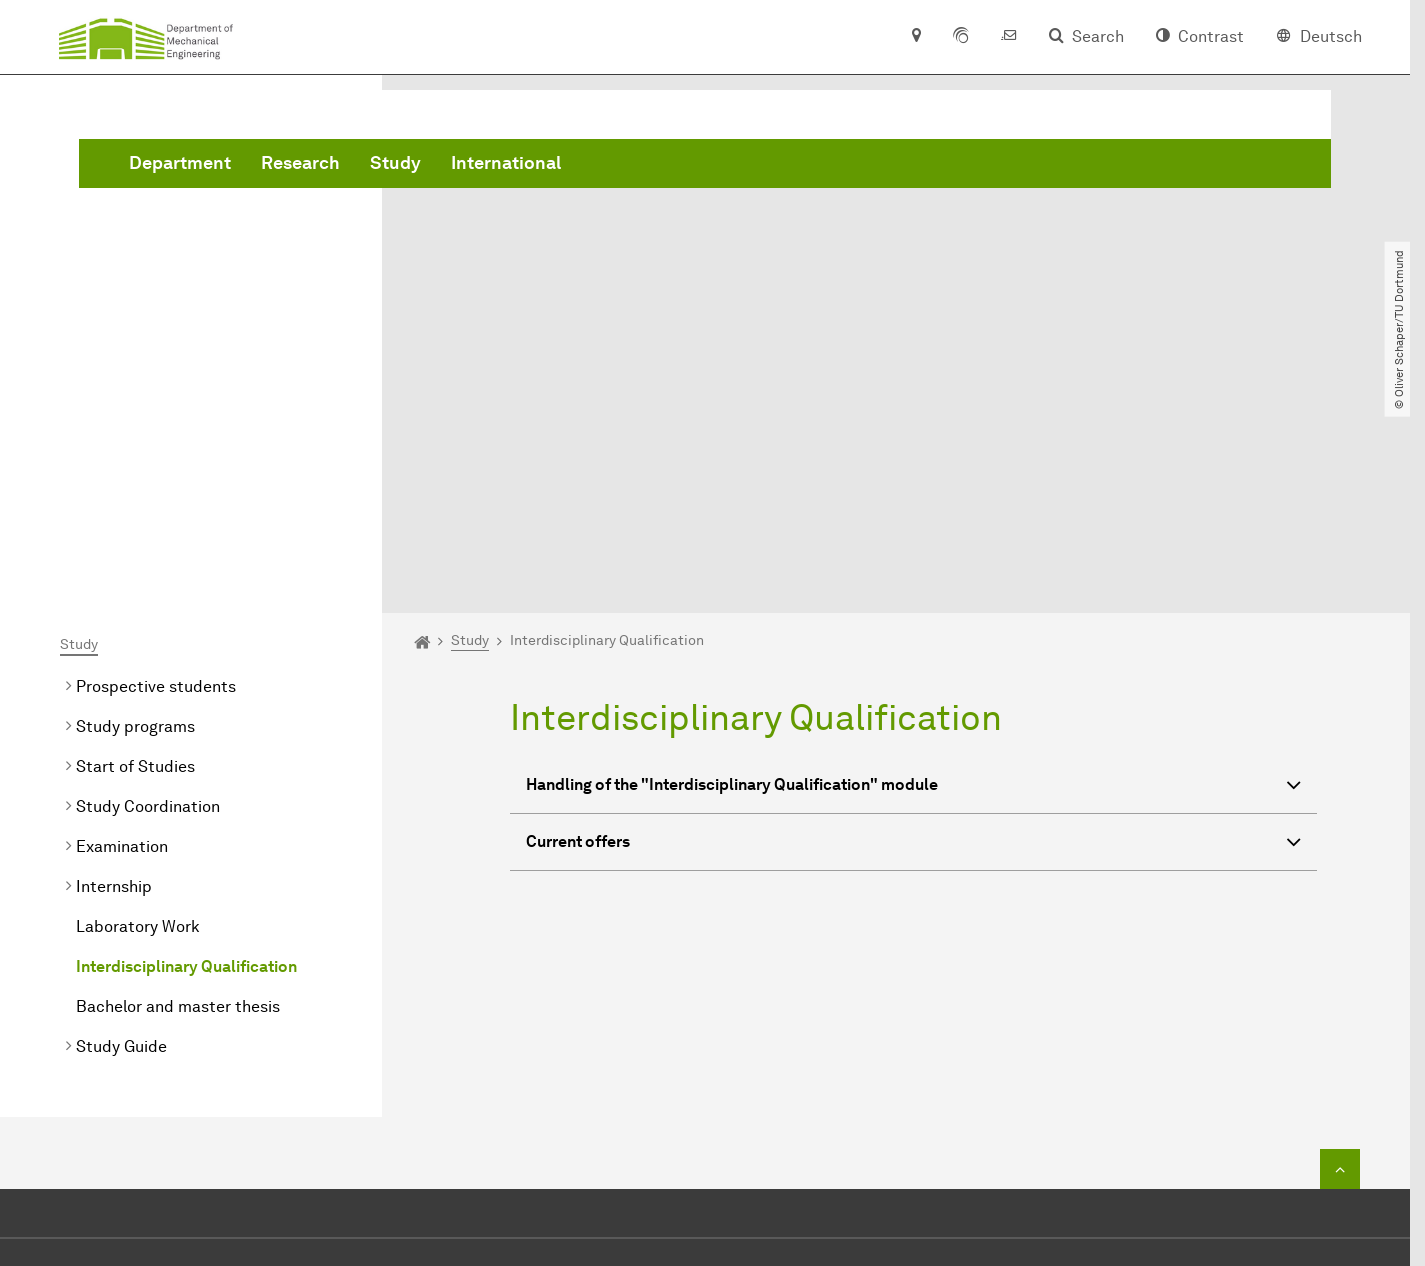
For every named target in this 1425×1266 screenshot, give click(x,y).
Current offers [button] (913, 619)
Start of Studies (135, 541)
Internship (114, 661)
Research (604, 163)
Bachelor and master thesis (178, 781)
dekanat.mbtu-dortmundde (751, 1111)
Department (484, 163)
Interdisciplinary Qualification (186, 741)
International (810, 163)
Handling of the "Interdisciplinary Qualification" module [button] (913, 562)
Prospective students (156, 461)
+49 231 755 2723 (704, 1081)
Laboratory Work (138, 701)
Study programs (135, 501)
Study (699, 163)
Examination (122, 621)
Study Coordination (148, 581)
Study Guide (121, 821)
